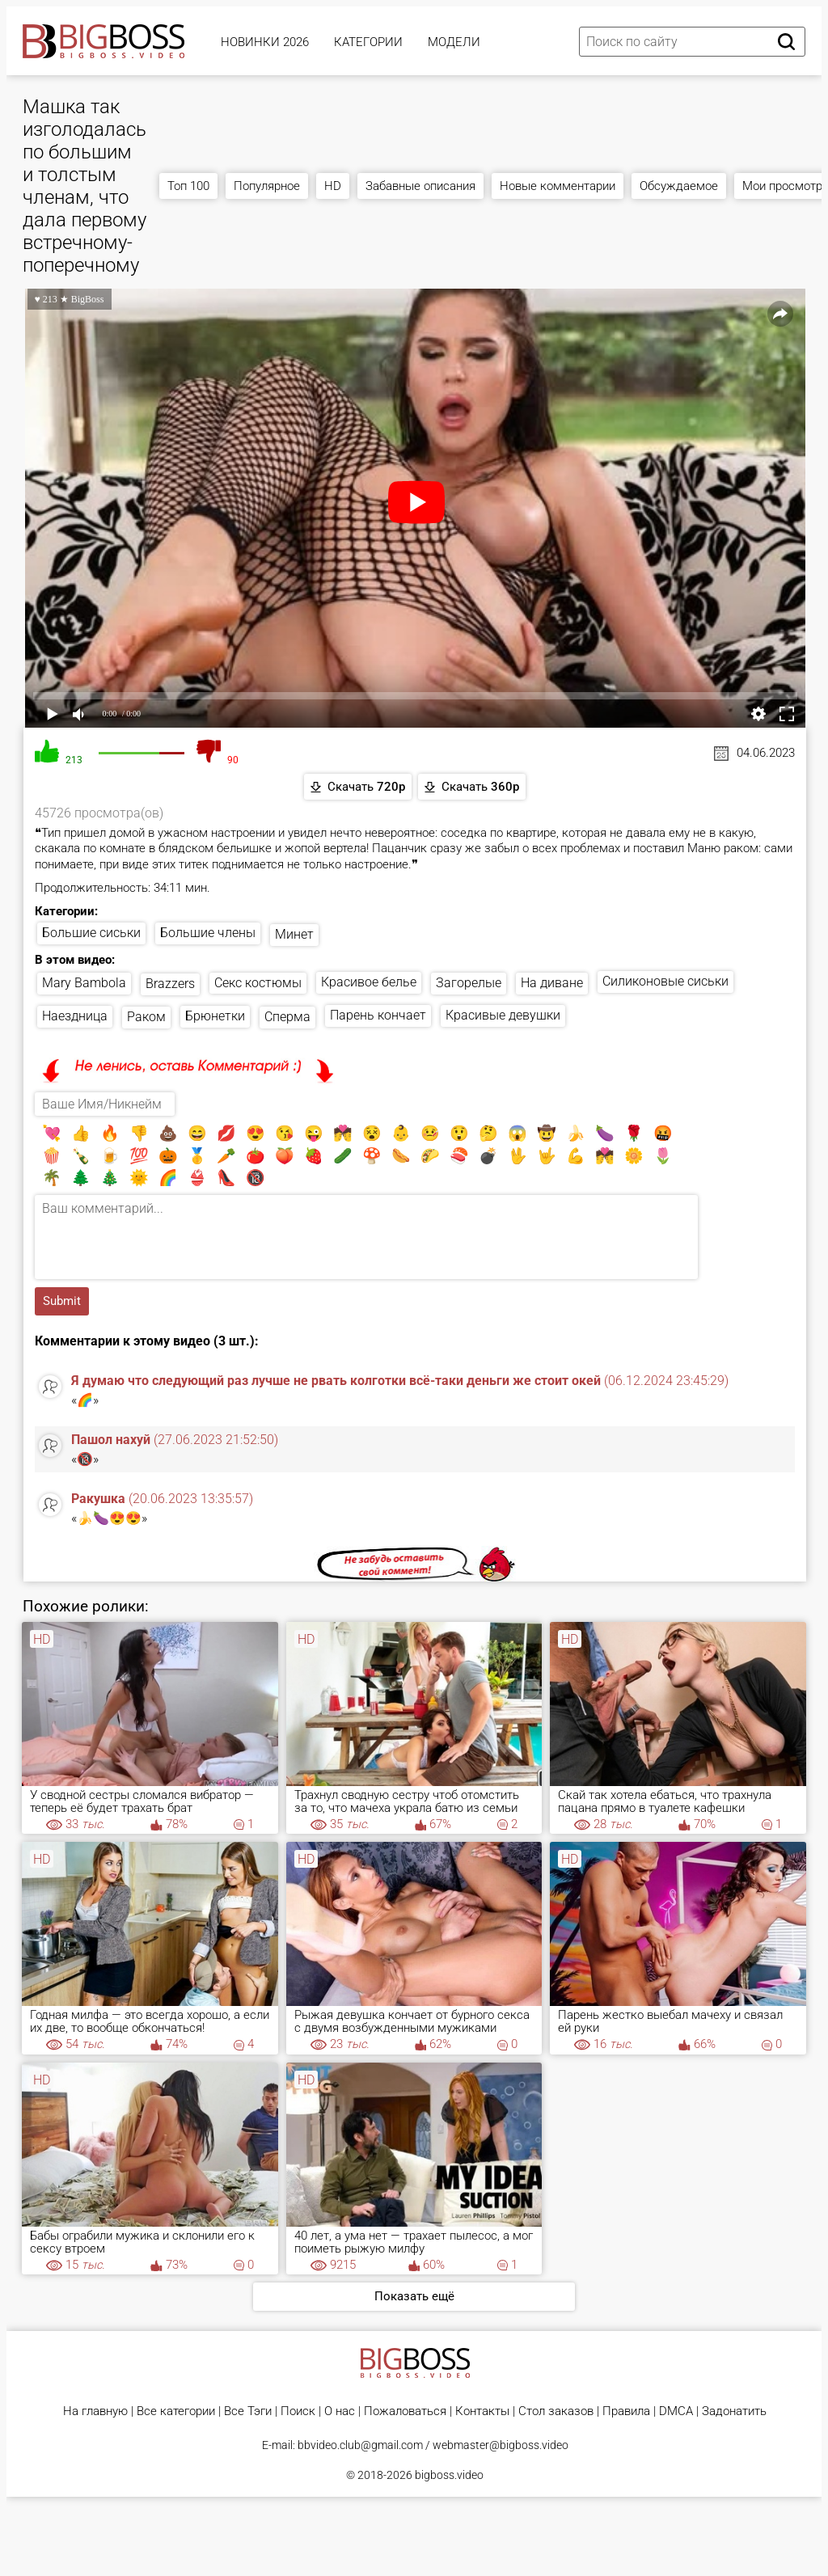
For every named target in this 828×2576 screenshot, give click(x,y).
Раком (146, 1016)
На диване (552, 982)
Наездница (75, 1016)
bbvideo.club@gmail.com (360, 2445)
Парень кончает (378, 1015)
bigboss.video (449, 2474)
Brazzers (170, 983)
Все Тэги (248, 2411)
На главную (95, 2411)
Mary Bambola (84, 982)
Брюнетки (215, 1016)
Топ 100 (188, 186)
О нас (339, 2411)
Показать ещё (414, 2296)
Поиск (298, 2411)
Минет (294, 934)
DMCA (676, 2411)
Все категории (176, 2411)
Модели (454, 42)
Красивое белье (368, 982)
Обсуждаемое (679, 186)
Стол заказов (556, 2411)
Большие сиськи (91, 932)
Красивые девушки (503, 1015)
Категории (368, 42)
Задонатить (734, 2411)
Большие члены (208, 932)
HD (332, 186)
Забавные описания (420, 186)
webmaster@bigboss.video (500, 2445)
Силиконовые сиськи (665, 981)
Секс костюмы (258, 982)
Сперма (287, 1016)
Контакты (482, 2411)
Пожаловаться (405, 2411)
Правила (626, 2411)
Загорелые (468, 982)
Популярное (267, 186)
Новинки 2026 (265, 42)
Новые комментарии (557, 186)
